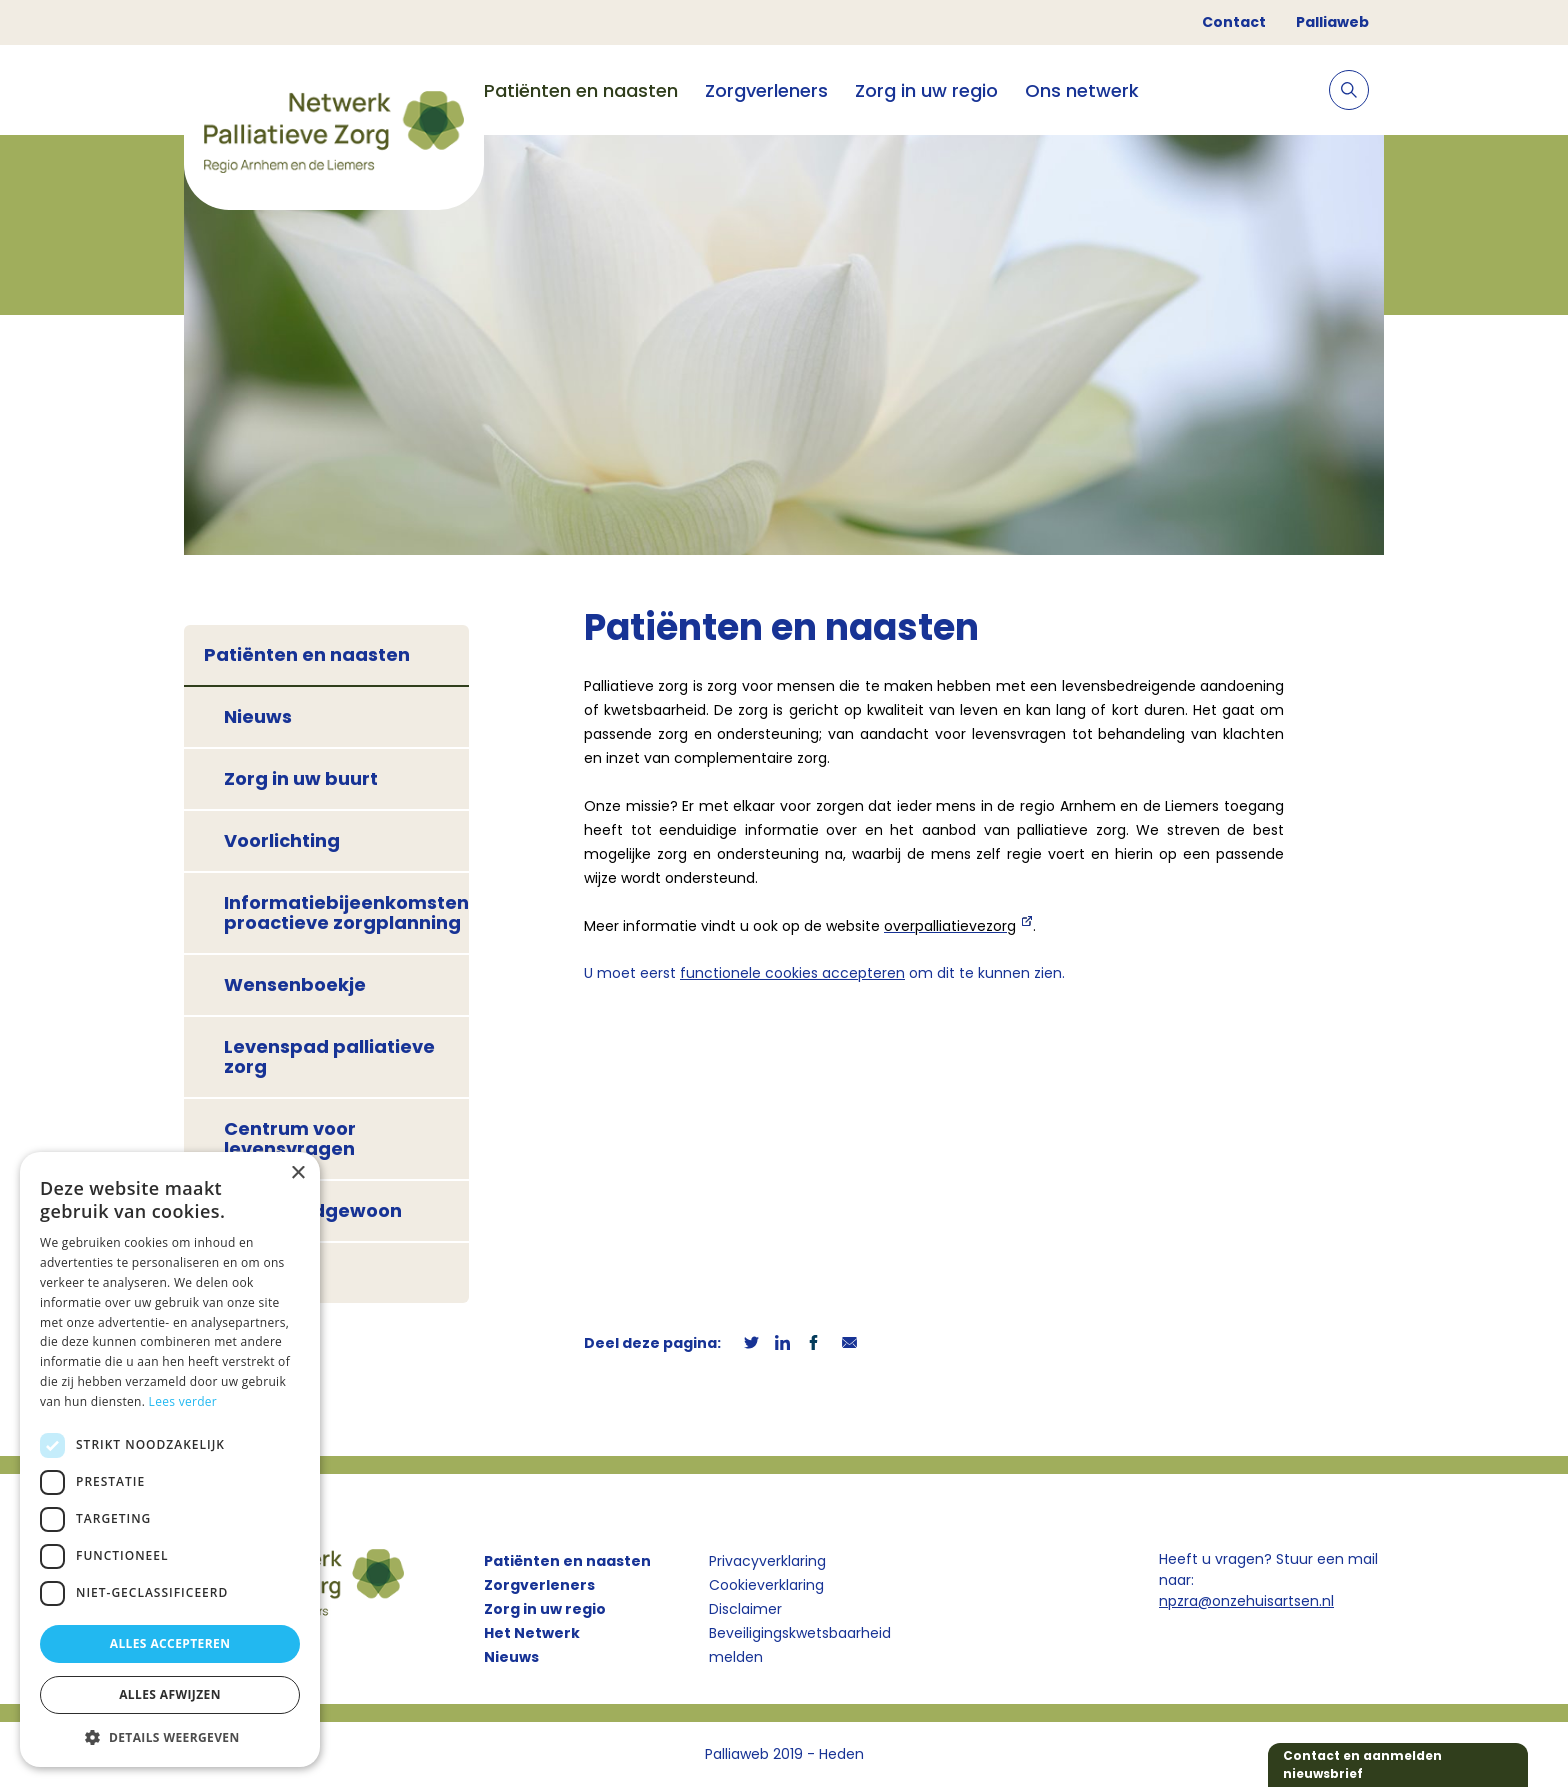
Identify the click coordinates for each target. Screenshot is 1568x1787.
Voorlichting (282, 840)
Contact (1234, 22)
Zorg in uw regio (926, 90)
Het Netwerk (532, 1633)
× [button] (297, 1173)
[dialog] (170, 1459)
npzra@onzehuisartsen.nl (1246, 1601)
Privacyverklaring (767, 1561)
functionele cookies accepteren (792, 973)
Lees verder (183, 1401)
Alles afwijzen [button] (170, 1694)
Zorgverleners (766, 90)
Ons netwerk (1082, 90)
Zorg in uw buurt (301, 778)
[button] (170, 1737)
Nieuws (258, 716)
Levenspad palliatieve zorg (329, 1056)
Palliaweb (1332, 22)
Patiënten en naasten (581, 90)
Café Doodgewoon (313, 1210)
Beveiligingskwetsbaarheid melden (800, 1645)
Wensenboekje (295, 984)
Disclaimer (745, 1609)
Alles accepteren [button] (170, 1643)
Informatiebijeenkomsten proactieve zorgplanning (346, 912)
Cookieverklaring (766, 1585)
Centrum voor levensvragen (290, 1138)
